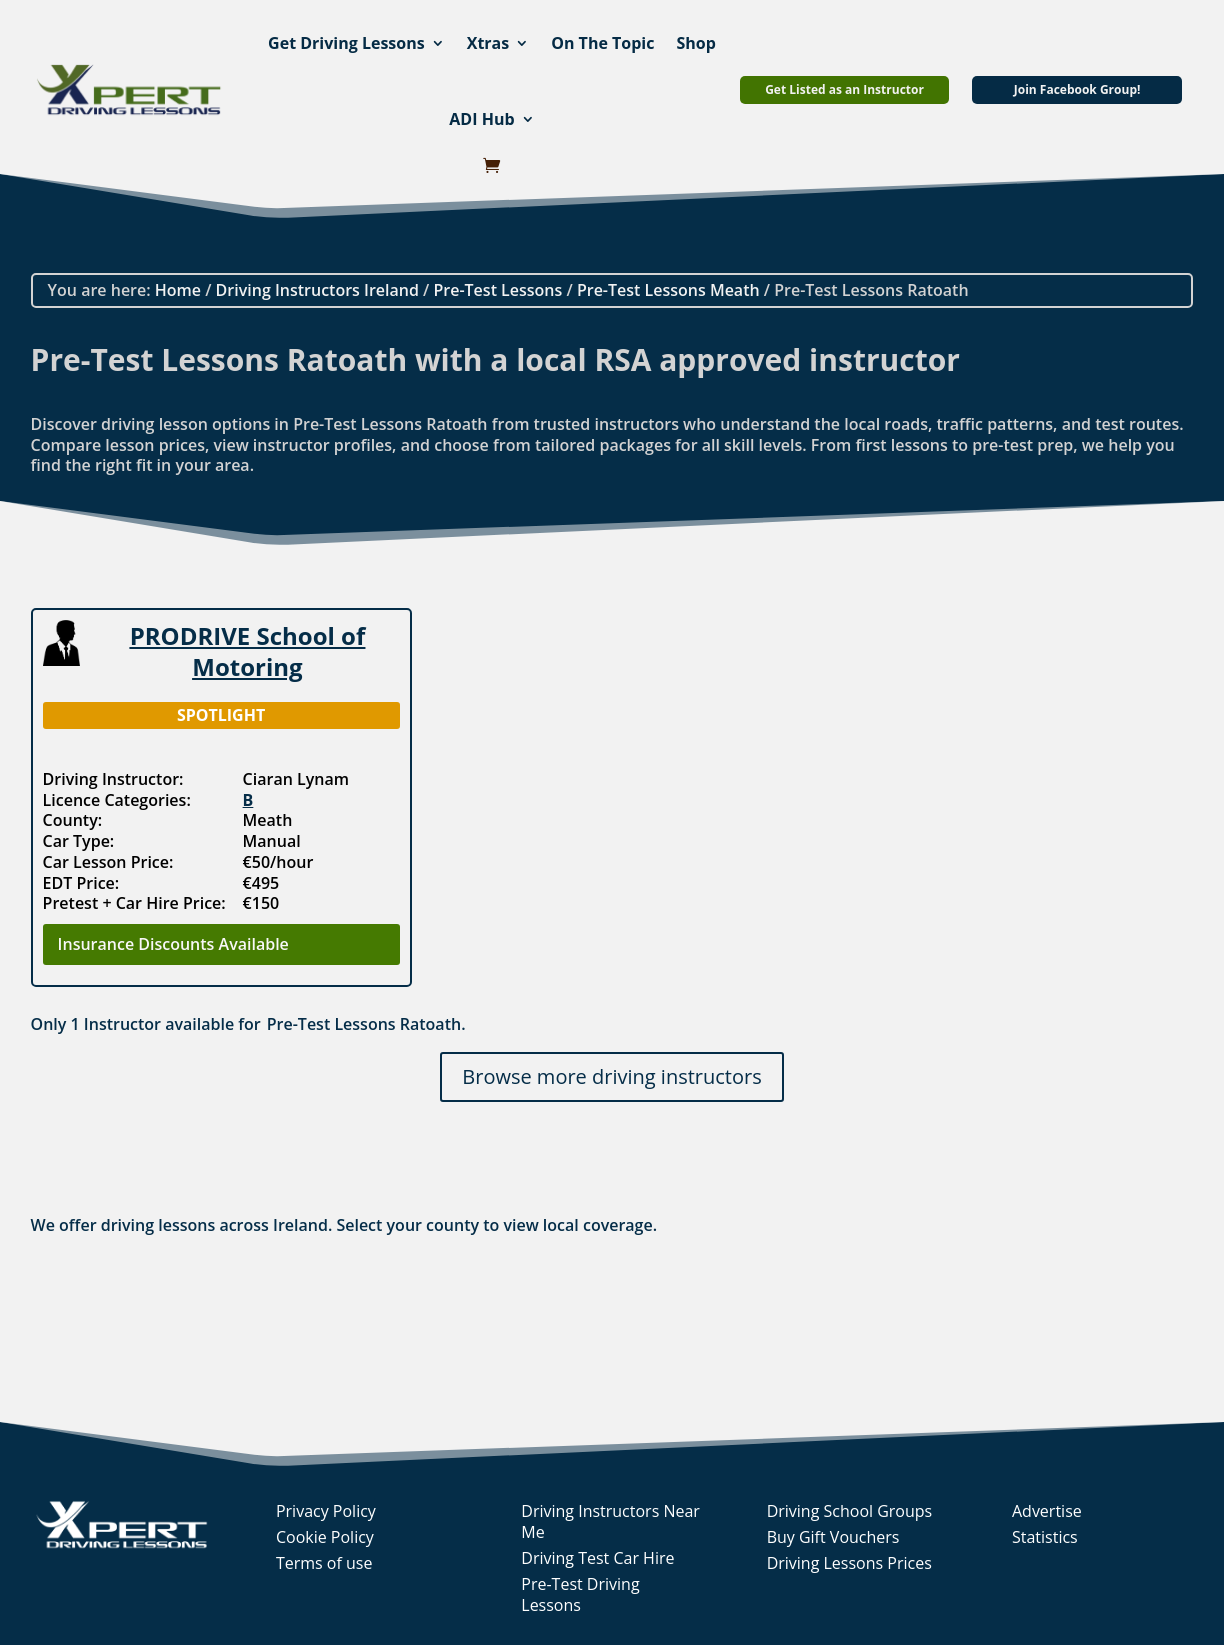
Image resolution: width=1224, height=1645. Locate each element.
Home (178, 290)
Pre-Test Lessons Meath (668, 290)
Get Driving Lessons (346, 43)
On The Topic (602, 43)
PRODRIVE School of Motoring (248, 651)
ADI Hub (481, 119)
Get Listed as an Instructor (844, 89)
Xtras (488, 43)
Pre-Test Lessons (497, 290)
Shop (695, 43)
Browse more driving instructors (611, 1076)
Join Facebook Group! (1077, 89)
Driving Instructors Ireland (317, 290)
